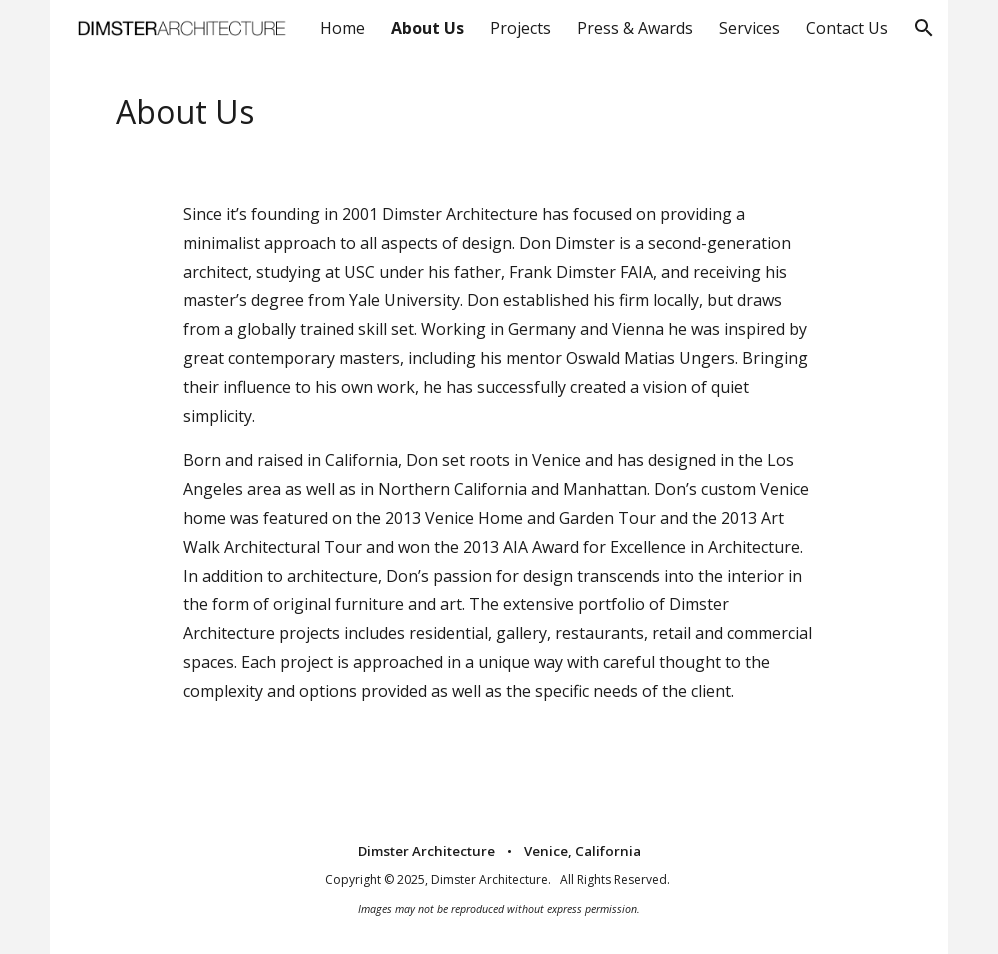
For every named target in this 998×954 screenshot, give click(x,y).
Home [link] (342, 28)
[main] (499, 112)
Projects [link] (520, 28)
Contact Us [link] (847, 28)
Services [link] (749, 28)
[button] (924, 28)
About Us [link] (427, 28)
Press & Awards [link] (635, 28)
